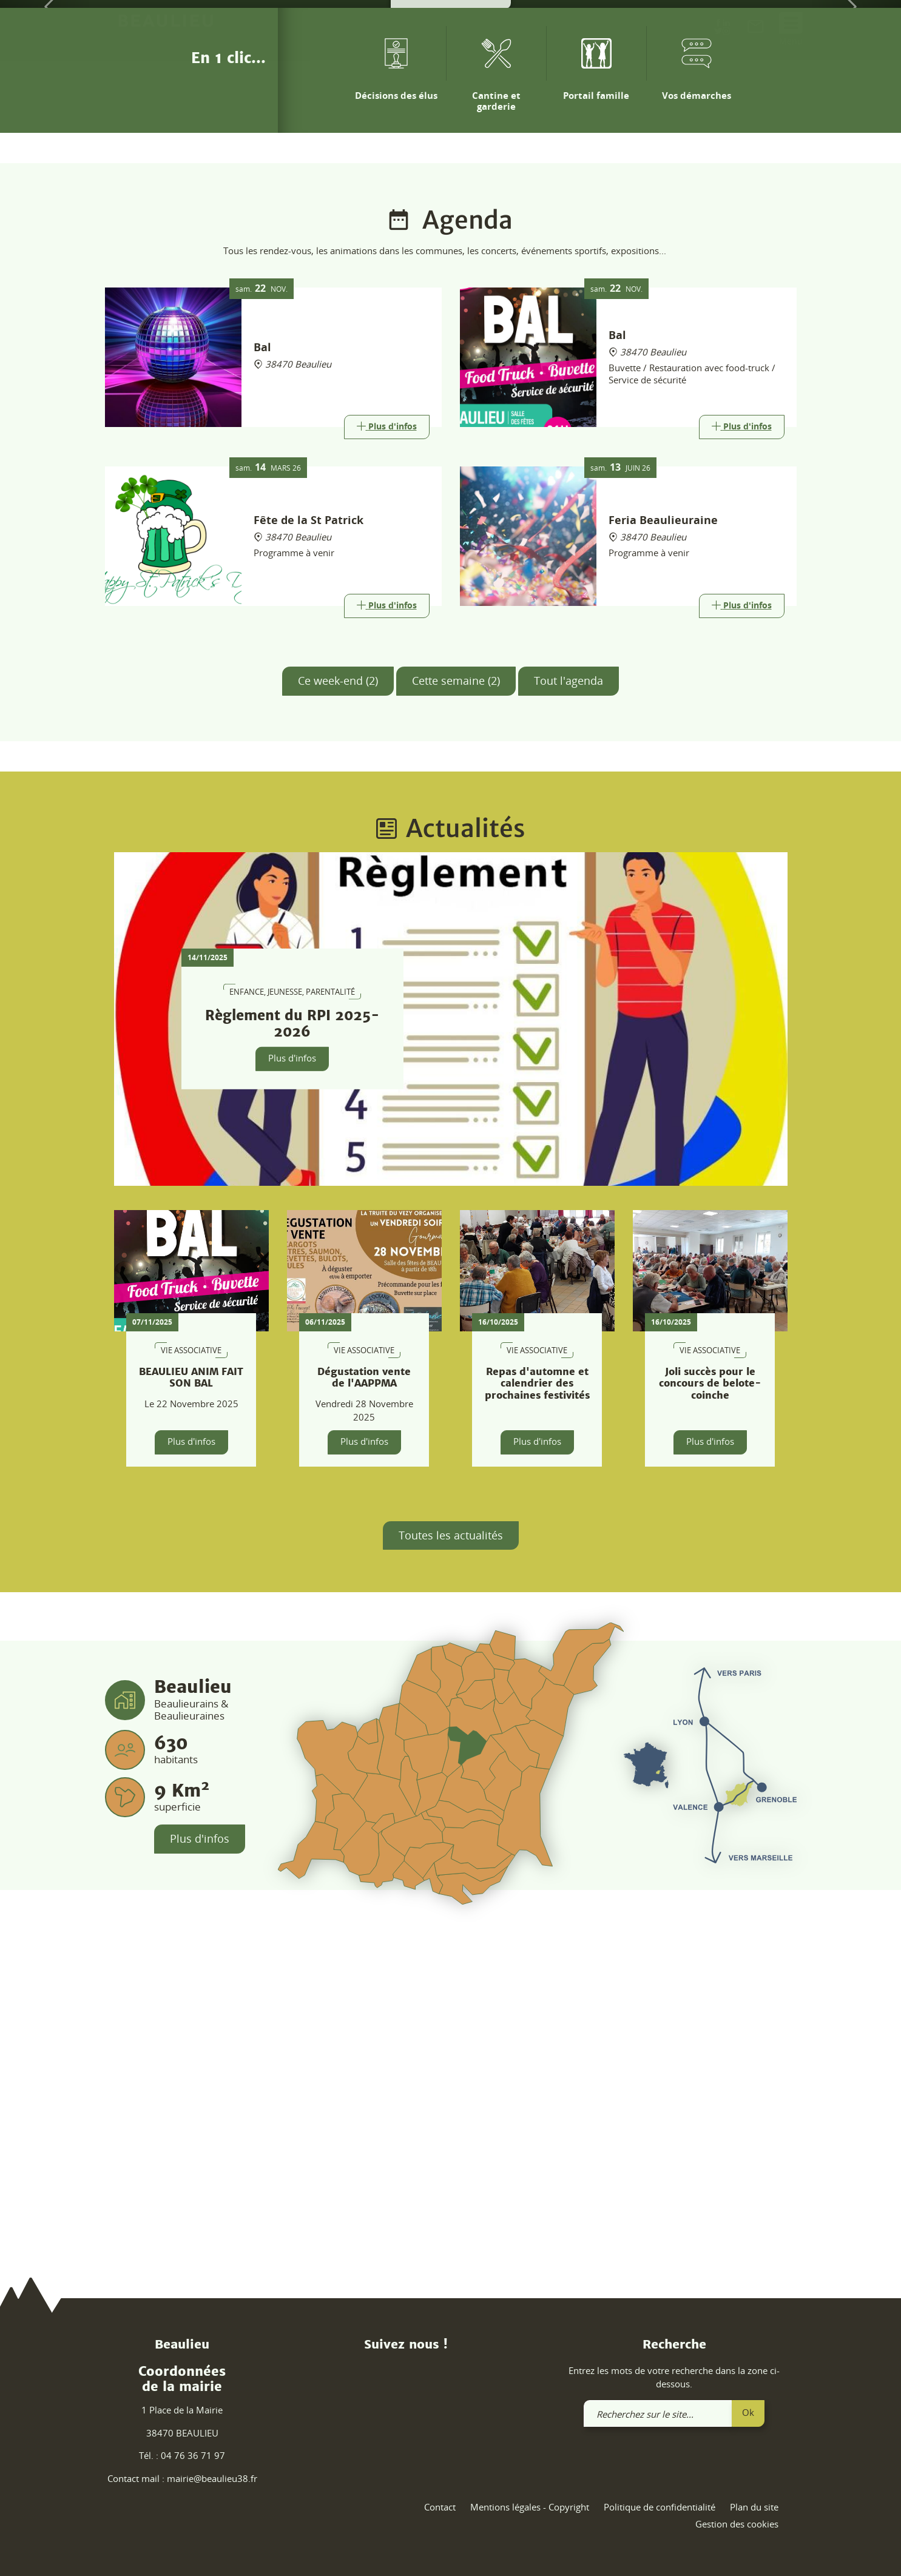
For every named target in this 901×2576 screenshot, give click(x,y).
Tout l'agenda (568, 1007)
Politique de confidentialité (659, 2507)
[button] (45, 170)
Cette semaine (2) (456, 1007)
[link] (755, 29)
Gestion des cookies (736, 2524)
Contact (440, 2507)
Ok (748, 2412)
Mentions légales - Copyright (529, 2507)
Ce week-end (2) (338, 1007)
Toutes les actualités (451, 1862)
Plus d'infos (292, 1385)
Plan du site (754, 2507)
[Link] (387, 754)
